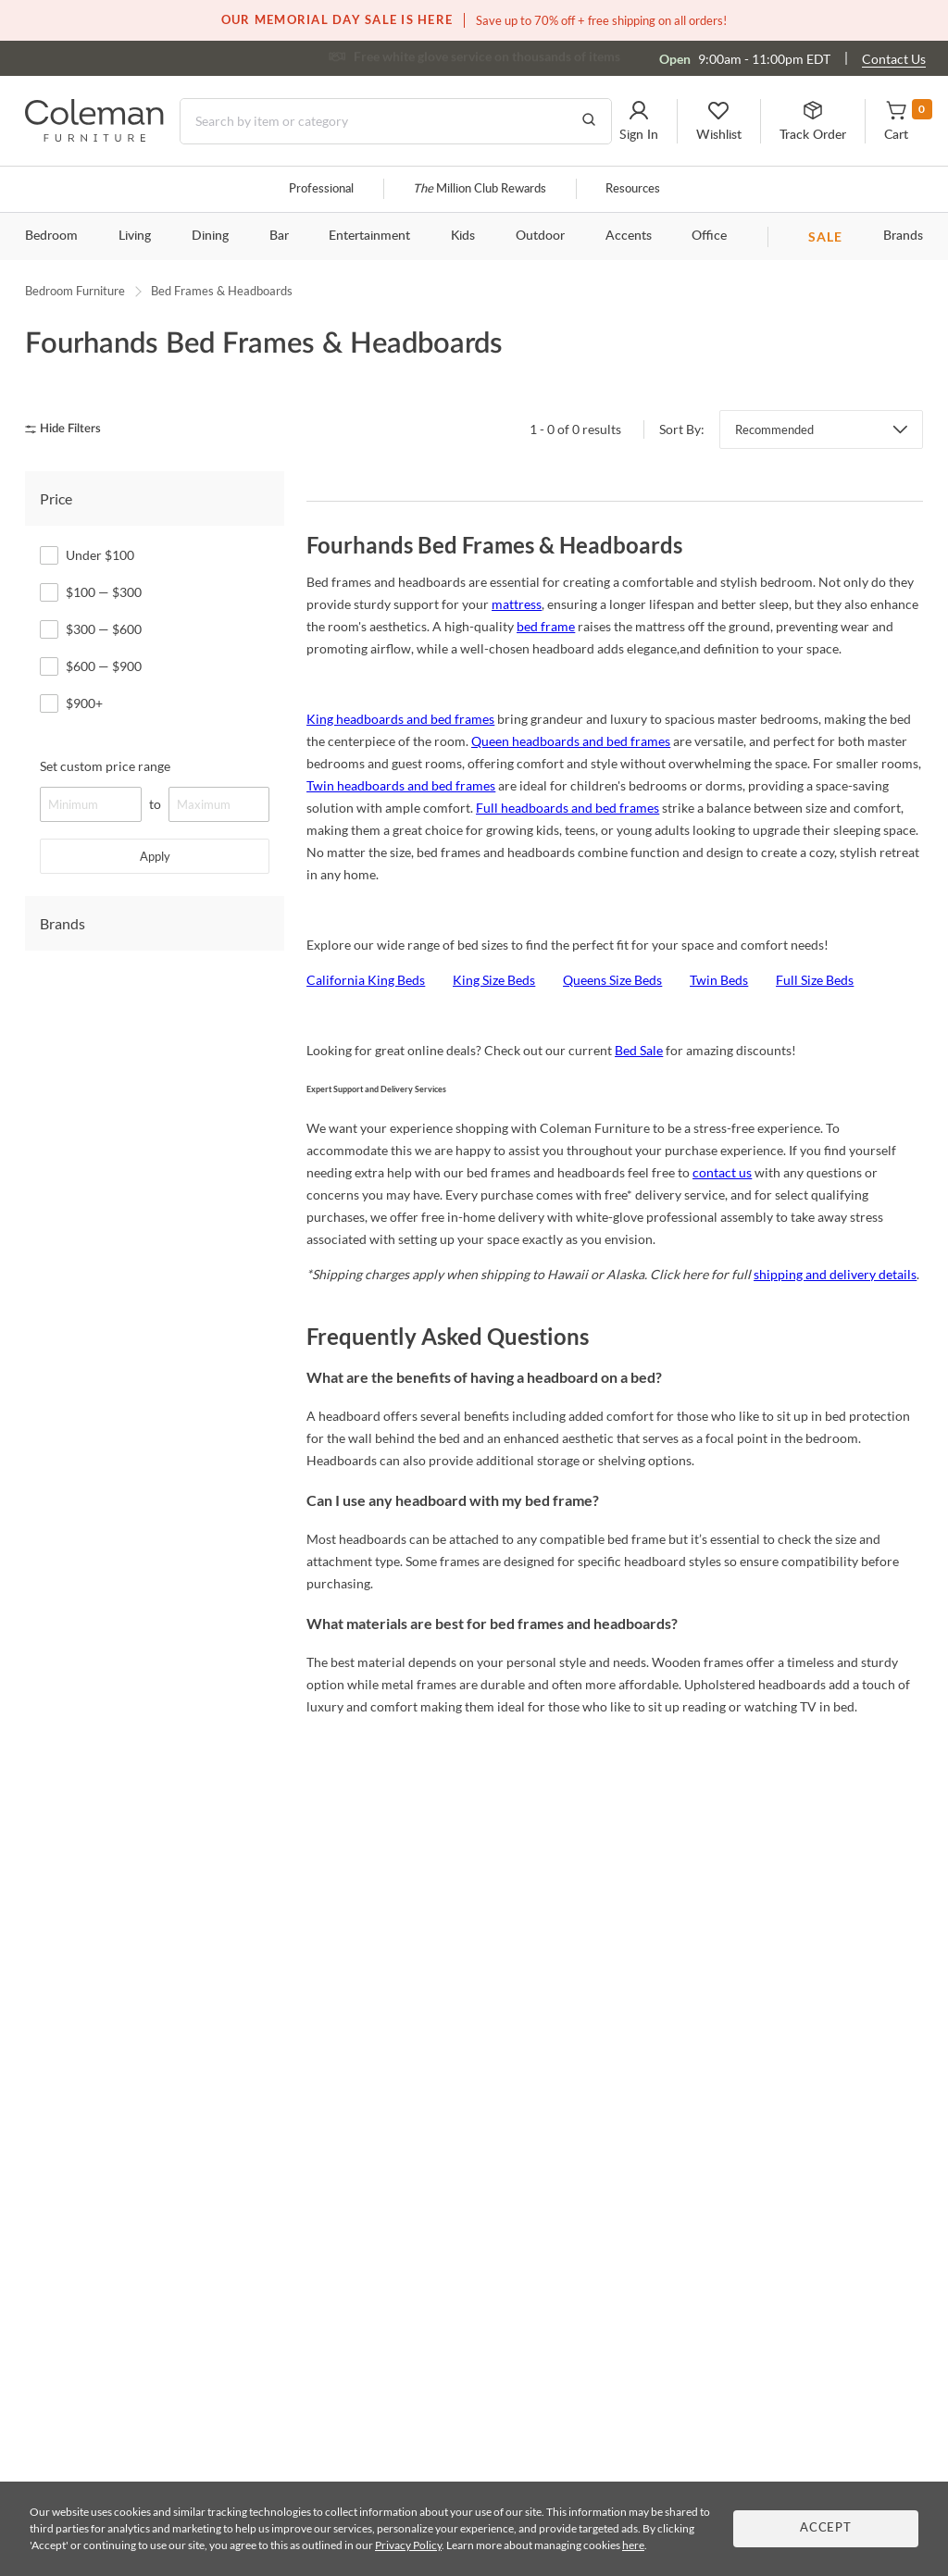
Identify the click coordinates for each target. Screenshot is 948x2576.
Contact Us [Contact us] (894, 59)
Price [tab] (56, 498)
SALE (825, 236)
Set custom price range (105, 766)
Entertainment (369, 236)
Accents (628, 236)
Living (134, 236)
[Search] (396, 121)
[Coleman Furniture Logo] (94, 136)
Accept (826, 2528)
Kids (463, 236)
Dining (210, 236)
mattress (517, 604)
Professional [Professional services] (321, 189)
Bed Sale (639, 1050)
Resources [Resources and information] (632, 189)
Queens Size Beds (612, 980)
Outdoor (540, 236)
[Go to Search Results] (589, 121)
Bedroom (51, 236)
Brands (903, 236)
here (633, 2545)
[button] (638, 121)
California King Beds (365, 980)
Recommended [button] (774, 429)
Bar (279, 236)
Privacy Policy (408, 2545)
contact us (722, 1172)
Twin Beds (719, 980)
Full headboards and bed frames (567, 807)
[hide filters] (69, 429)
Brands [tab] (62, 923)
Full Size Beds (815, 980)
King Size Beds (494, 980)
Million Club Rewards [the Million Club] (479, 189)
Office (709, 236)
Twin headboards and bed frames (400, 785)
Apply (155, 856)
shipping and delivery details (835, 1274)
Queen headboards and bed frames (570, 741)
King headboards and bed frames (400, 719)
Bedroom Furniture (75, 290)
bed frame (546, 626)
